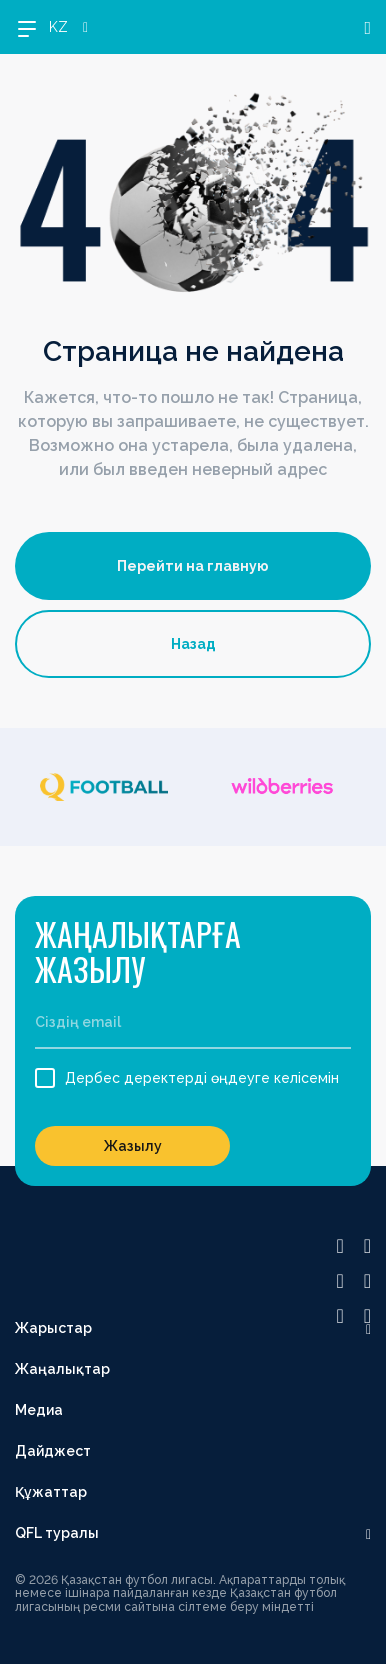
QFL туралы (57, 1533)
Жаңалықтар (62, 1369)
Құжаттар (51, 1492)
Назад (193, 644)
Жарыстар (53, 1328)
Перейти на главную (193, 566)
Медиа (39, 1410)
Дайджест (53, 1451)
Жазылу (133, 1146)
